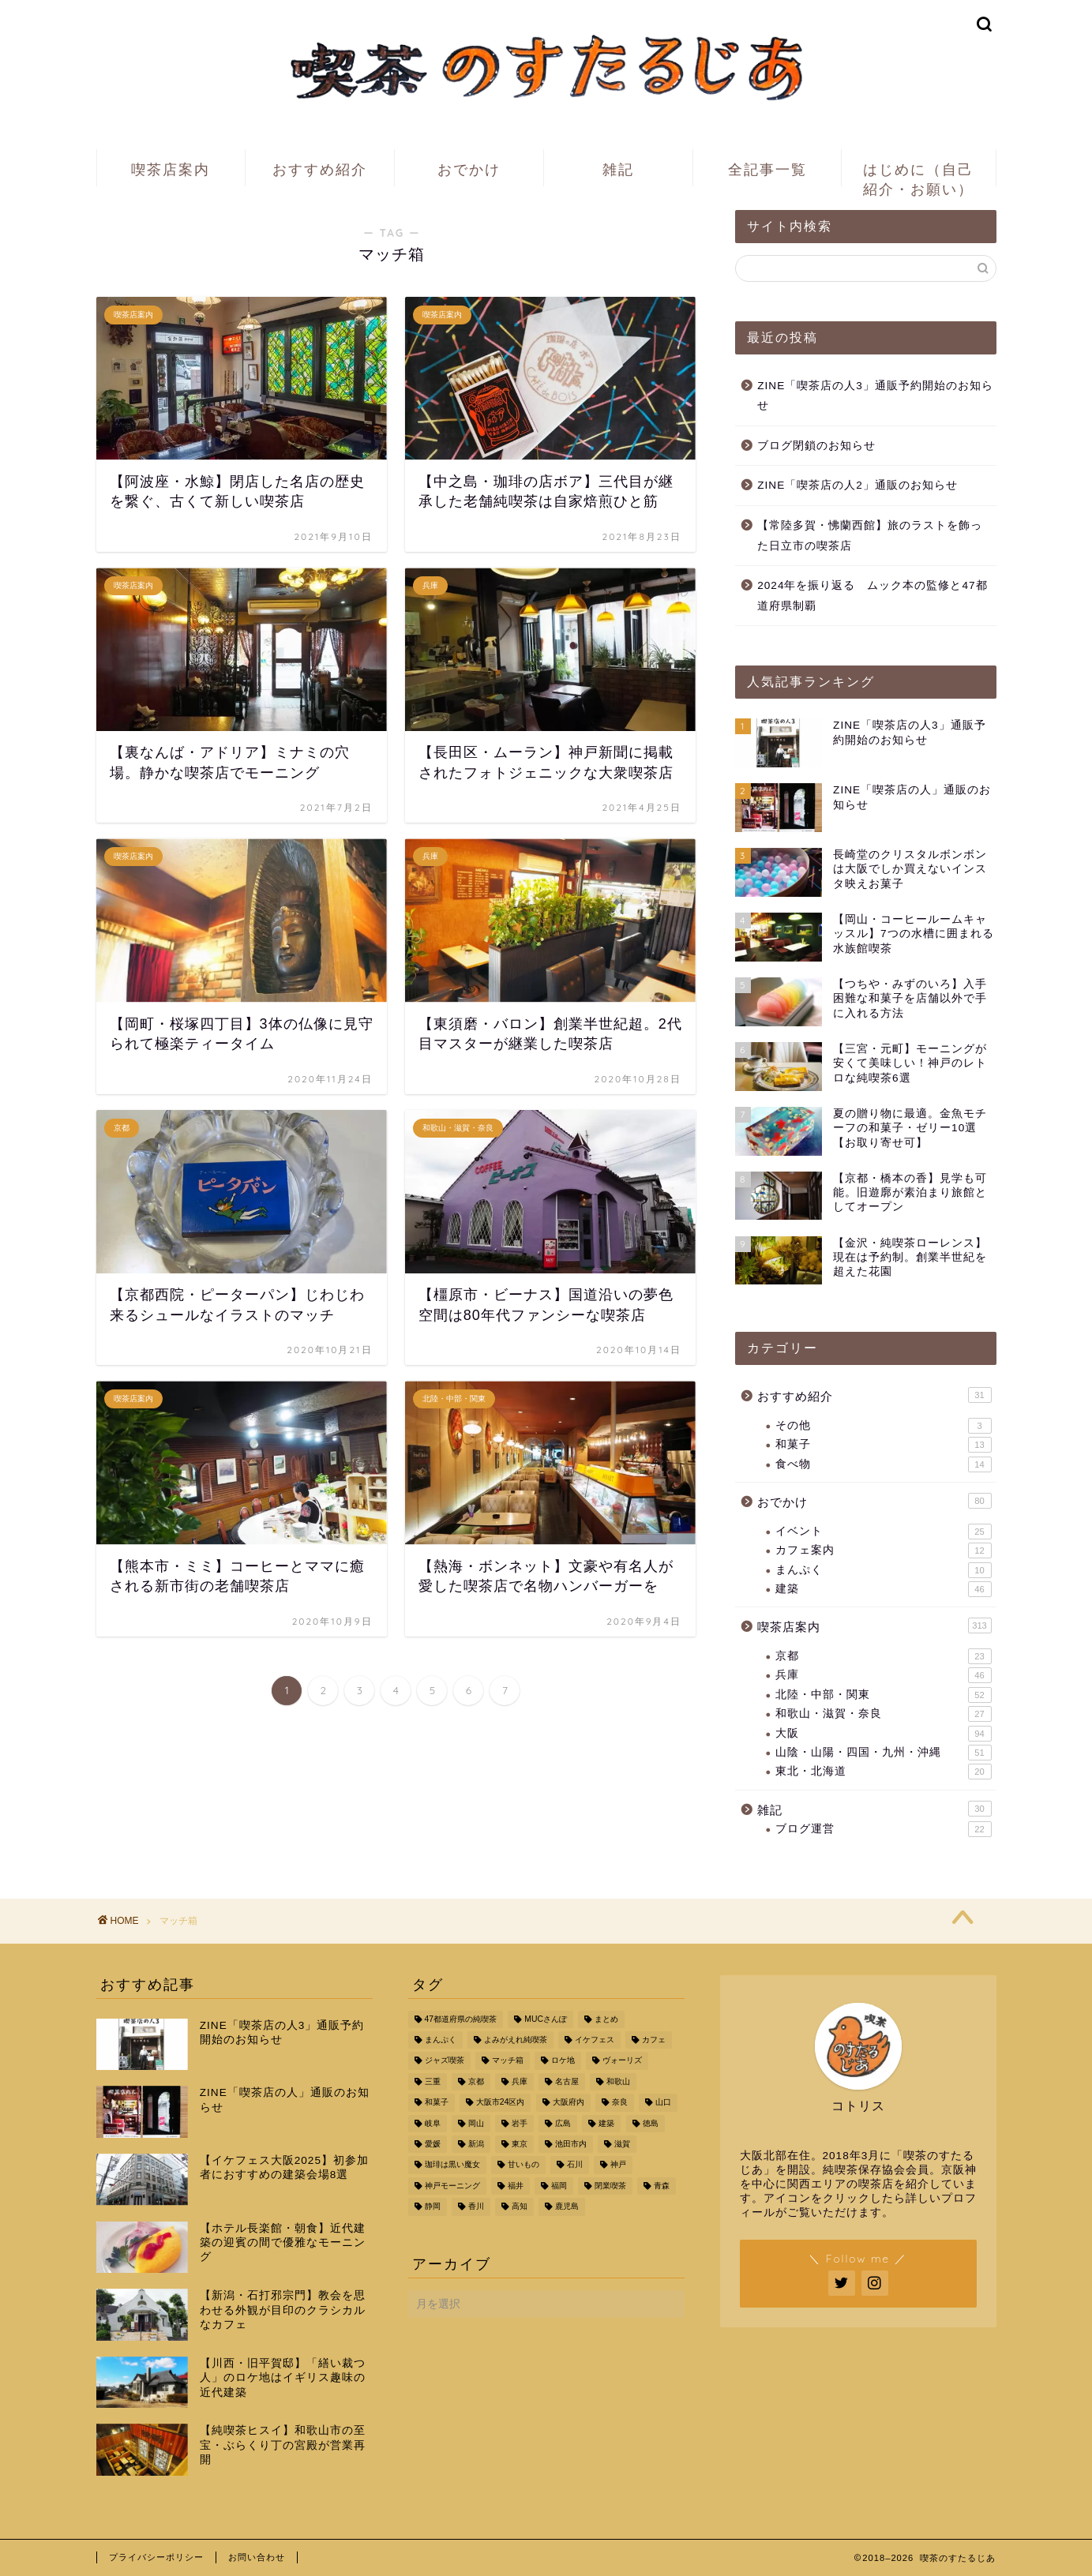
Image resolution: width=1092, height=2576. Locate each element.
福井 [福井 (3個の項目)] (515, 2185)
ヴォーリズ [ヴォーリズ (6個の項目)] (622, 2061)
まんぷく (883, 1570)
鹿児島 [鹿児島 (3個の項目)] (567, 2207)
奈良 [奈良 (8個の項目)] (620, 2102)
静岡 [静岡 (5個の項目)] (433, 2207)
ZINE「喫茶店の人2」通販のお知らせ (857, 485)
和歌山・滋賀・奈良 (883, 1714)
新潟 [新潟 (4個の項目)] (476, 2143)
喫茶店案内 (170, 169)
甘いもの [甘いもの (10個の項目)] (523, 2165)
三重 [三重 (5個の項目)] (433, 2081)
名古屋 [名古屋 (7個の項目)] (567, 2081)
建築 (883, 1589)
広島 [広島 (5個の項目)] (563, 2123)
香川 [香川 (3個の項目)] (476, 2207)
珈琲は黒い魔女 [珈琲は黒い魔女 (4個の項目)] (452, 2165)
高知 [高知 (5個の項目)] (519, 2207)
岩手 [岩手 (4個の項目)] (519, 2123)
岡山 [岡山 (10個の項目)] (476, 2123)
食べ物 (883, 1464)
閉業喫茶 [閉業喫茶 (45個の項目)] (610, 2185)
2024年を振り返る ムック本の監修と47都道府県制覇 (872, 595)
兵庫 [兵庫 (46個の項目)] (519, 2081)
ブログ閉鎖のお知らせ (816, 446)
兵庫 (883, 1675)
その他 (883, 1426)
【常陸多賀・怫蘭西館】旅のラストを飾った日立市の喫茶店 (869, 535)
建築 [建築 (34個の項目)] (606, 2123)
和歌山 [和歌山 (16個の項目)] (618, 2081)
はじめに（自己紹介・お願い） (918, 173)
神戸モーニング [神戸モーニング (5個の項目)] (452, 2185)
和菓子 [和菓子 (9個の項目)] (436, 2102)
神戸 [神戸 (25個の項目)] (618, 2165)
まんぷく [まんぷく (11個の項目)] (440, 2039)
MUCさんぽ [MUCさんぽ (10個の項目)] (545, 2019)
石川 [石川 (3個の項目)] (575, 2165)
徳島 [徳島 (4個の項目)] (651, 2123)
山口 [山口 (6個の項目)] (663, 2102)
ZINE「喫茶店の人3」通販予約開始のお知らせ (875, 396)
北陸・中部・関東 (883, 1695)
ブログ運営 (883, 1829)
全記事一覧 (767, 169)
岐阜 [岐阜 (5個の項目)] (433, 2123)
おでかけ (469, 169)
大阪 (883, 1734)
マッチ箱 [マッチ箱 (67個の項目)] (507, 2061)
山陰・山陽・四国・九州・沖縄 (883, 1752)
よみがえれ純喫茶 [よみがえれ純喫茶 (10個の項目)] (515, 2039)
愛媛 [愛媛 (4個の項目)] (433, 2143)
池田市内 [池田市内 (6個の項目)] (571, 2143)
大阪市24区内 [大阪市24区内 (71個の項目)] (500, 2102)
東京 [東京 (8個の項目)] (519, 2143)
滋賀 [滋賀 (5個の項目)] (622, 2143)
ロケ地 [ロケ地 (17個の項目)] (563, 2061)
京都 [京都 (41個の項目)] (476, 2081)
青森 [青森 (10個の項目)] (662, 2185)
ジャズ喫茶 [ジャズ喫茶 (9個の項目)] (444, 2061)
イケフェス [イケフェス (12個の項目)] (594, 2039)
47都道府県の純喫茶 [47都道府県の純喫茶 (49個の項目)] (461, 2019)
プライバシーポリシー (156, 2557)
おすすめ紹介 (319, 169)
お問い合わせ (256, 2557)
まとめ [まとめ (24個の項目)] (606, 2019)
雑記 (618, 169)
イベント (883, 1531)
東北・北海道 (883, 1771)
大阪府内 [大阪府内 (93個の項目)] (568, 2102)
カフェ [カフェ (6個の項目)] (654, 2039)
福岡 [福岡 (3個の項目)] (559, 2185)
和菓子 (883, 1445)
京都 (883, 1656)
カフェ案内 (883, 1550)
